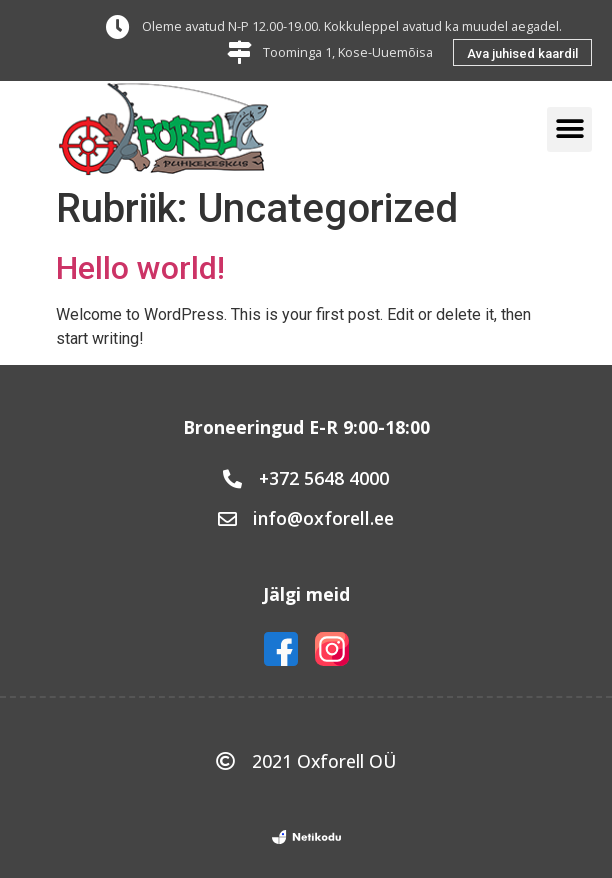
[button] (522, 52)
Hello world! (140, 268)
